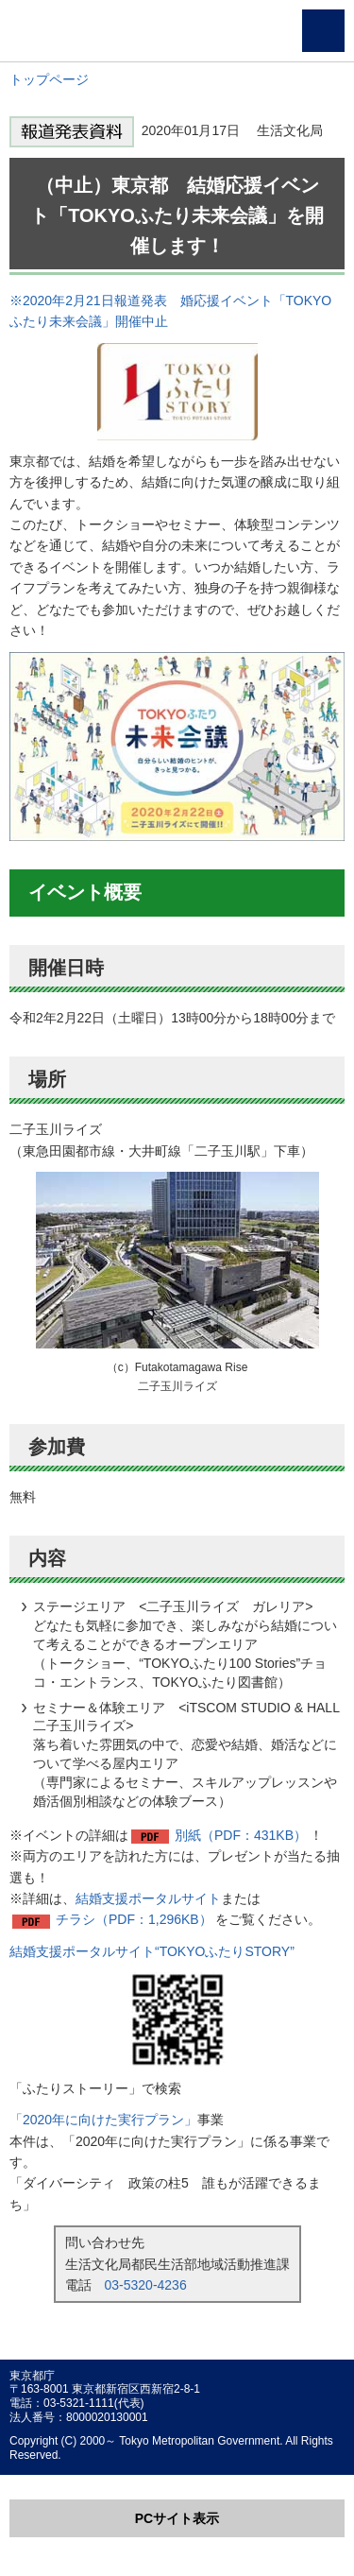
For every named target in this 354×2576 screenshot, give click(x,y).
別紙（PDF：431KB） (241, 1835)
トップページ (49, 79)
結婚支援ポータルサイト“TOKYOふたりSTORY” (152, 1951)
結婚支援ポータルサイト (148, 1898)
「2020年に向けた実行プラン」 (103, 2119)
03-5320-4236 (146, 2285)
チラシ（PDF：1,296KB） (134, 1919)
